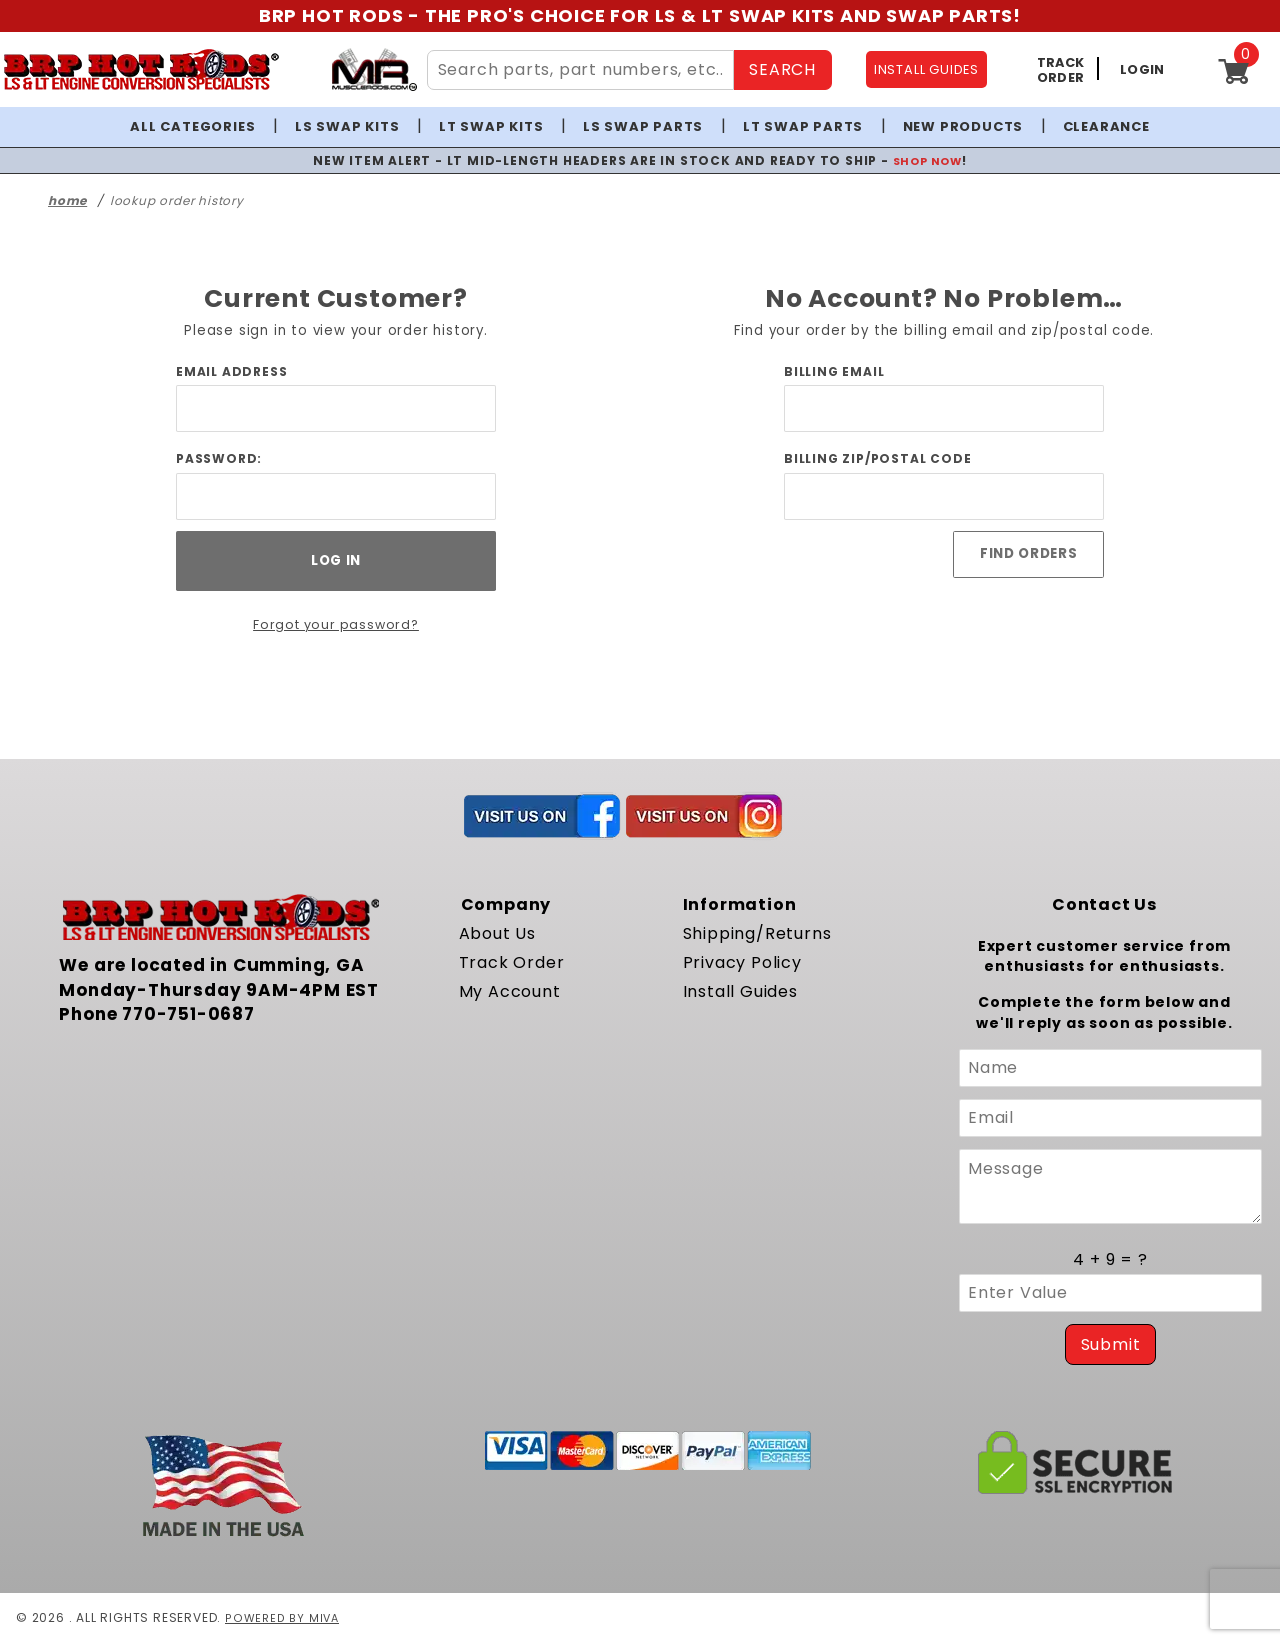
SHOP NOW (927, 160)
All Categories (192, 126)
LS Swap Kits (347, 126)
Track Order (512, 962)
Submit (1111, 1344)
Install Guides (740, 991)
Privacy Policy (742, 962)
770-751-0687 (188, 1014)
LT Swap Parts (803, 126)
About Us (497, 933)
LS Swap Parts (643, 126)
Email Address (231, 371)
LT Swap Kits (491, 126)
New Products (963, 126)
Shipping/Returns (757, 933)
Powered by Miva (283, 1617)
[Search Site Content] (581, 70)
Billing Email (834, 371)
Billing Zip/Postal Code (877, 458)
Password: (219, 458)
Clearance (1106, 126)
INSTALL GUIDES (926, 69)
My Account (510, 991)
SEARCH (782, 69)
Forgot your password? (336, 624)
